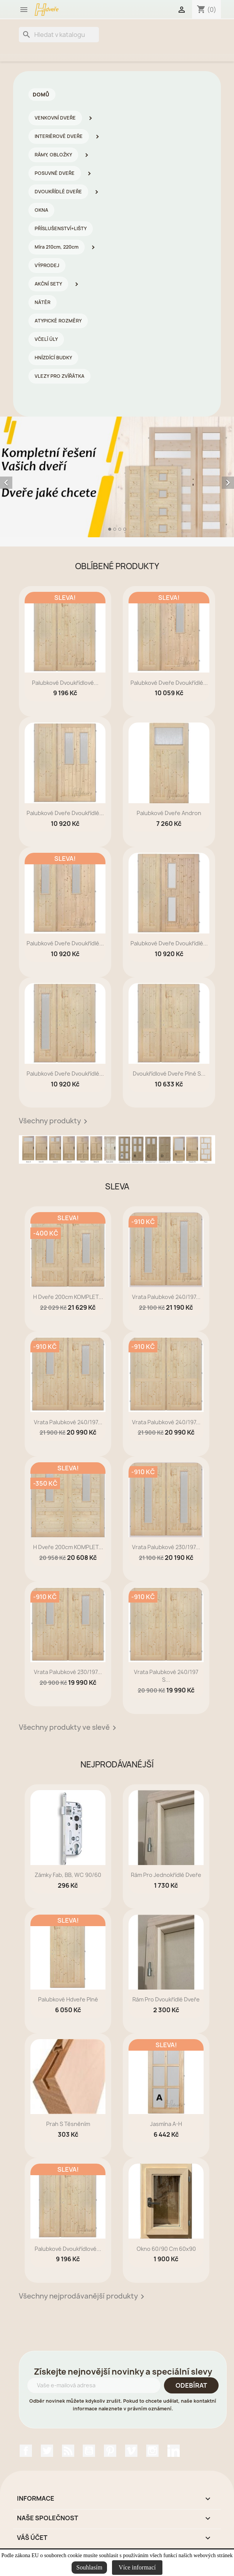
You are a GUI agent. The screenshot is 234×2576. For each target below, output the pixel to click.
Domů (41, 94)
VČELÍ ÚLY (46, 339)
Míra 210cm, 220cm (57, 247)
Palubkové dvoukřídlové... (65, 682)
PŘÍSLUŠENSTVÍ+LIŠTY (61, 228)
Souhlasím (89, 2567)
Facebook (26, 2451)
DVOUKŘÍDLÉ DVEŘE (58, 191)
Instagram (152, 2451)
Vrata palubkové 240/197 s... (166, 1675)
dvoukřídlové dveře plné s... (169, 1073)
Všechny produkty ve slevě (69, 1727)
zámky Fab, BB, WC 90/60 (68, 1874)
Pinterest (110, 2451)
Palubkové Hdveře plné (68, 1999)
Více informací (137, 2567)
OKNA (41, 210)
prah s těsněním (68, 2124)
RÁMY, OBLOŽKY (53, 154)
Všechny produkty (54, 1121)
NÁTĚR (42, 302)
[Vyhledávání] (59, 34)
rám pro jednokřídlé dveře (166, 1874)
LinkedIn (173, 2451)
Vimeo (131, 2451)
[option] (117, 477)
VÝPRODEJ (47, 265)
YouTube (89, 2451)
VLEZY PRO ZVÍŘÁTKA (59, 376)
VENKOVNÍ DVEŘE (55, 118)
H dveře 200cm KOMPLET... (68, 1296)
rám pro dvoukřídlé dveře (166, 1999)
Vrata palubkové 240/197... (166, 1296)
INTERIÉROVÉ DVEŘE (59, 136)
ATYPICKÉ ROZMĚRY (58, 320)
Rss (68, 2451)
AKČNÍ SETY (48, 284)
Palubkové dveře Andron (169, 813)
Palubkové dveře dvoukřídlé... (169, 682)
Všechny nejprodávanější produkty (83, 2296)
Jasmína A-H (166, 2124)
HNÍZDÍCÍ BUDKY (53, 357)
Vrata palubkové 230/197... (166, 1547)
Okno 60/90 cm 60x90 (166, 2248)
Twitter (47, 2451)
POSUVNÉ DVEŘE (55, 173)
